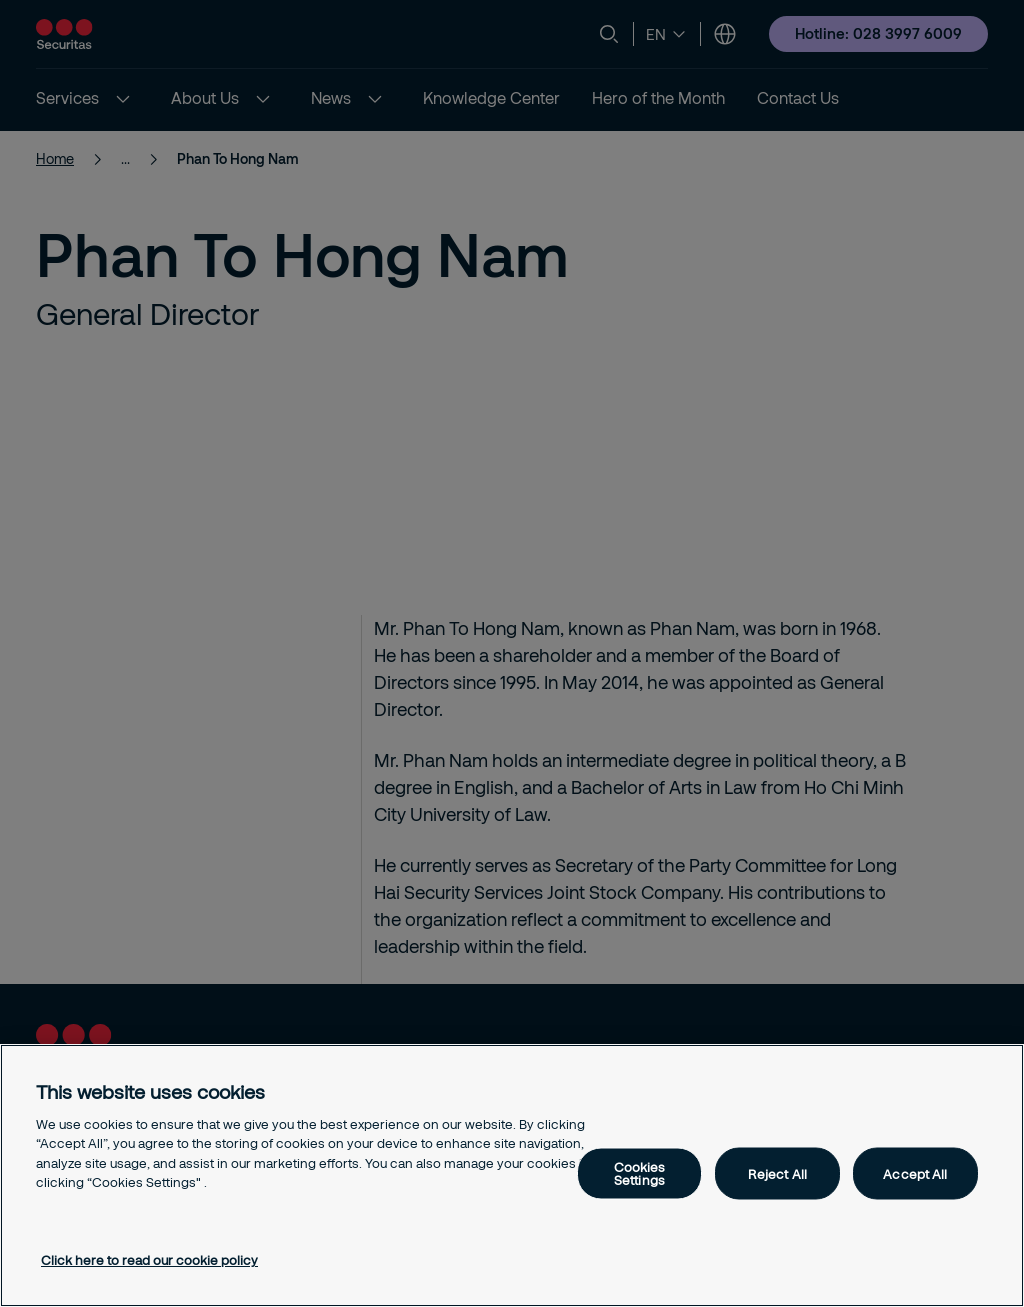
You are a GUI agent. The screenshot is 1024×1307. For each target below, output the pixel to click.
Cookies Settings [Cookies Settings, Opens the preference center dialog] (640, 1173)
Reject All (777, 1173)
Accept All (915, 1173)
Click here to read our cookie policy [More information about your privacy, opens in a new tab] (149, 1260)
